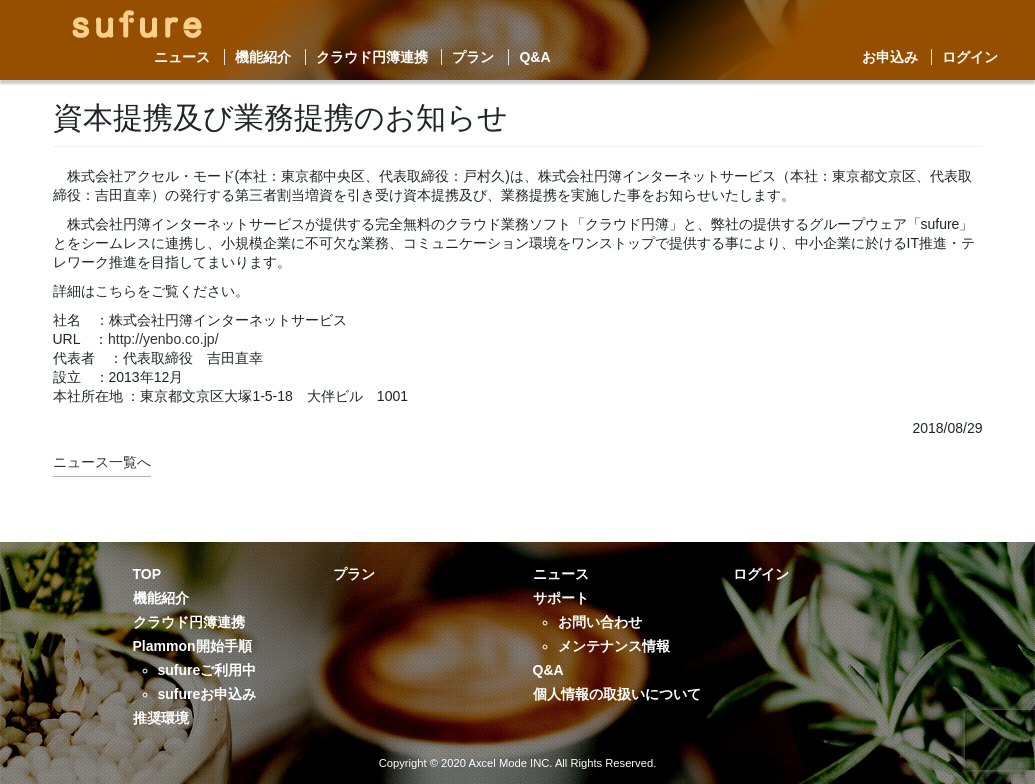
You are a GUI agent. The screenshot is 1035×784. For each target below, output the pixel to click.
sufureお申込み (207, 694)
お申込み (890, 57)
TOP (147, 574)
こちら (116, 291)
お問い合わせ (600, 622)
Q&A (534, 57)
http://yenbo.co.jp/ (163, 339)
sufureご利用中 (207, 670)
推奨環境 (161, 718)
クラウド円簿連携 (372, 57)
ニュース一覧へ (102, 462)
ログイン (970, 57)
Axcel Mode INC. (510, 763)
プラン (473, 57)
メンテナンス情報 (614, 646)
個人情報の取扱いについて (617, 694)
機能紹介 (263, 57)
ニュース (182, 57)
